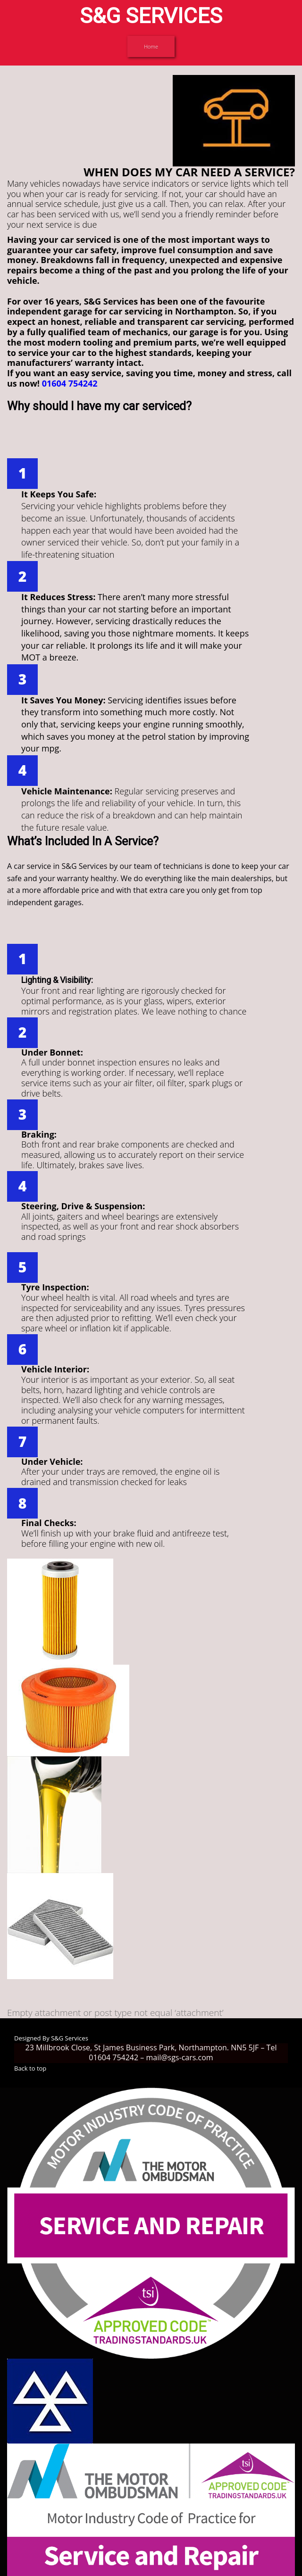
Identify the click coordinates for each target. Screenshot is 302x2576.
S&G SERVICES (151, 15)
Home (151, 46)
